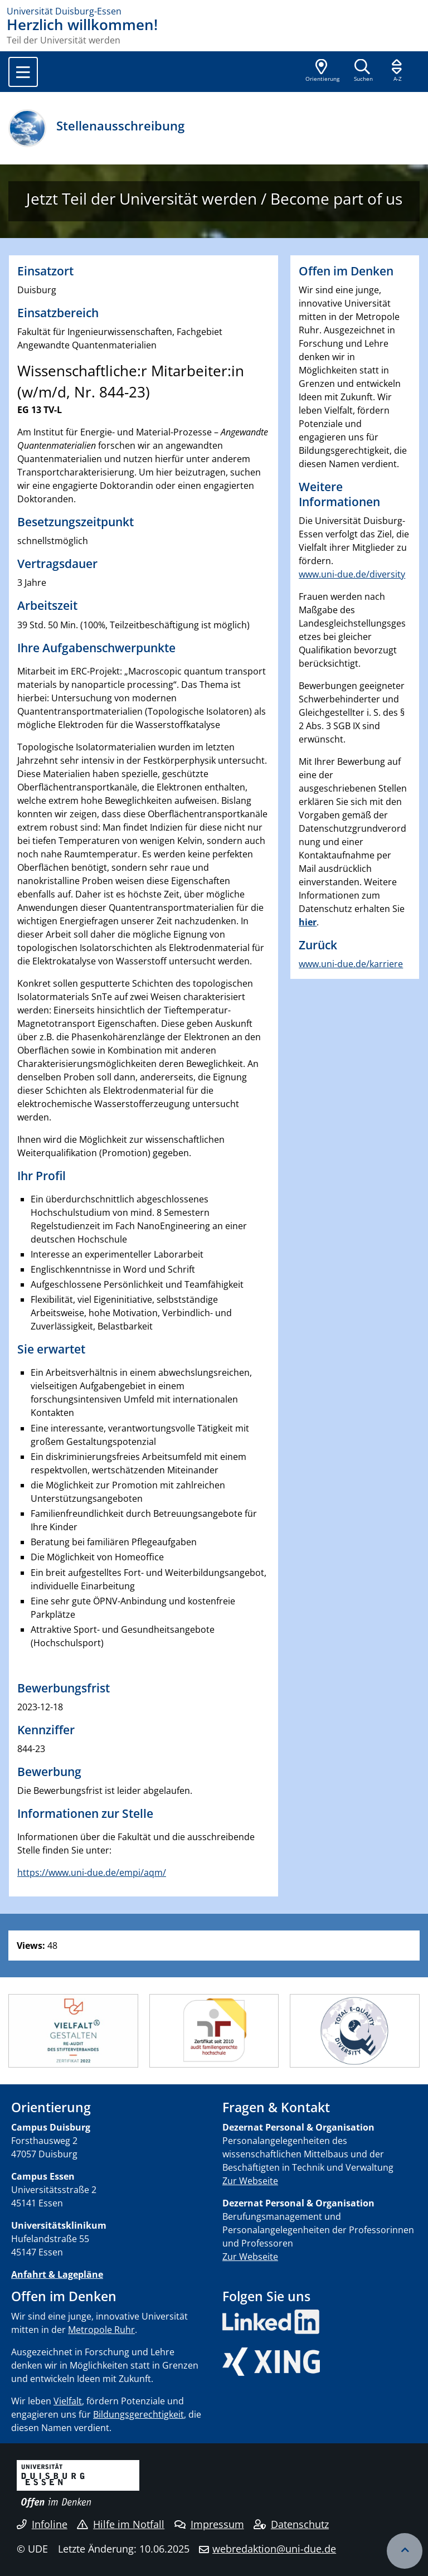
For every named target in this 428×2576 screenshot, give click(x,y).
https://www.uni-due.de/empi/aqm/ (91, 1872)
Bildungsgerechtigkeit (138, 2414)
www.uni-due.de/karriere (351, 964)
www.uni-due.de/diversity (352, 574)
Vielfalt (68, 2401)
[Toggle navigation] (23, 72)
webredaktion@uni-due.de (274, 2548)
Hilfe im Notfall (120, 2524)
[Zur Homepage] (214, 11)
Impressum (209, 2524)
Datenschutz (291, 2524)
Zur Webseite (250, 2181)
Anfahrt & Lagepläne (57, 2274)
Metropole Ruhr (101, 2329)
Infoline (42, 2524)
